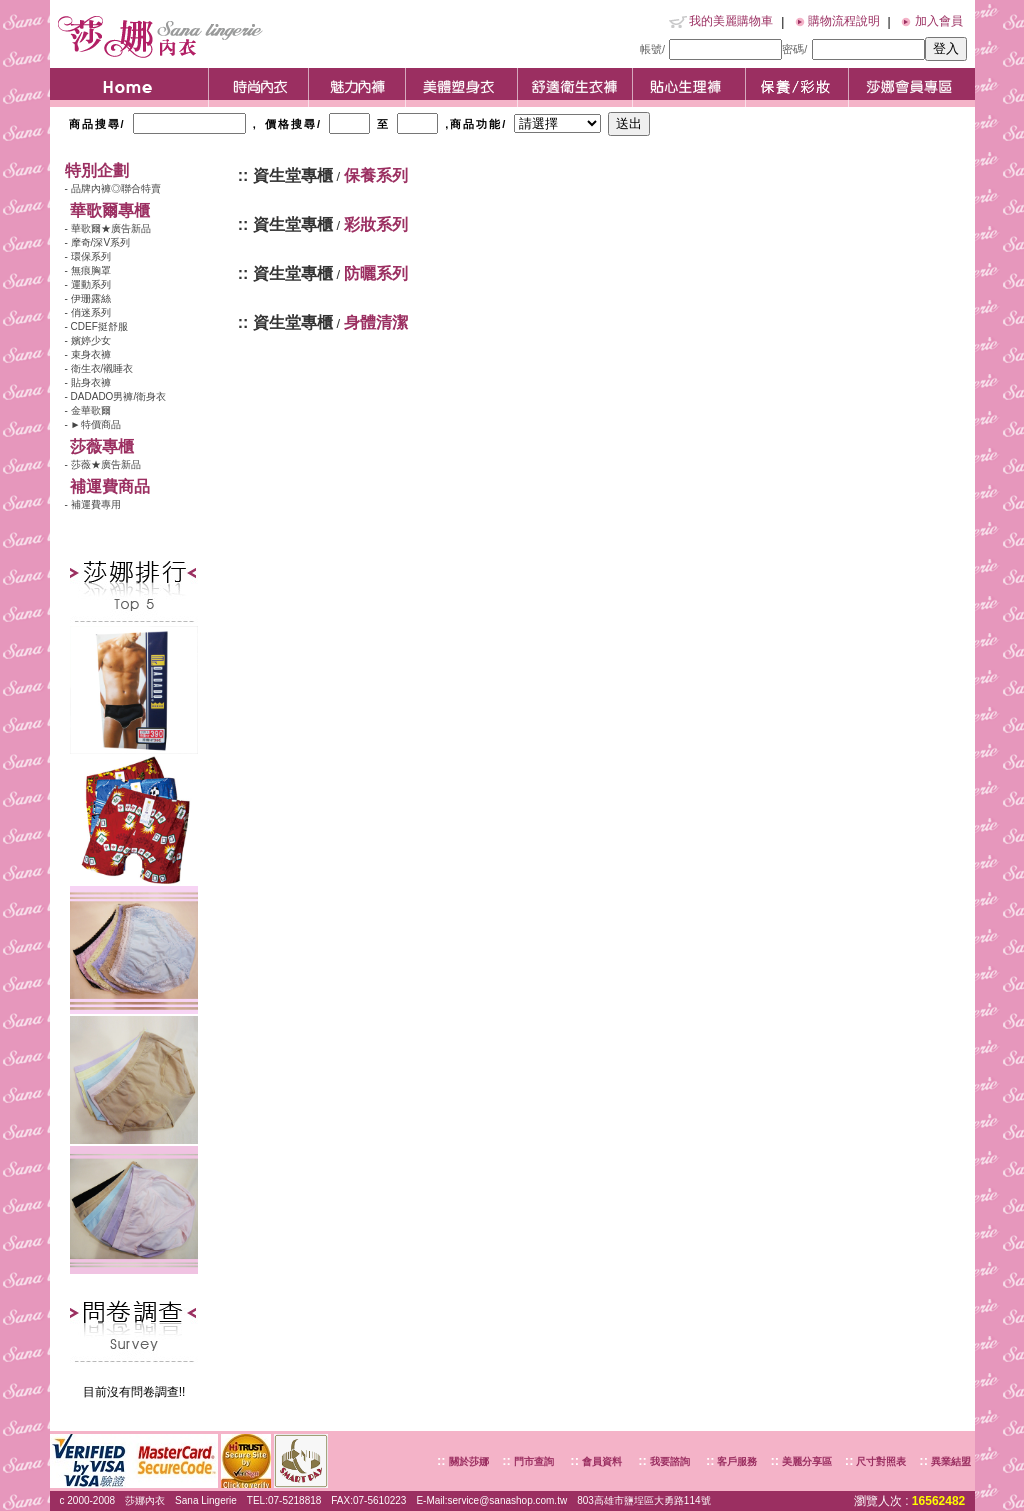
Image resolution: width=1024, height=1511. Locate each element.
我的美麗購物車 (731, 21)
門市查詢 (532, 1461)
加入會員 (939, 21)
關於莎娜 (469, 1461)
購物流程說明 (844, 21)
